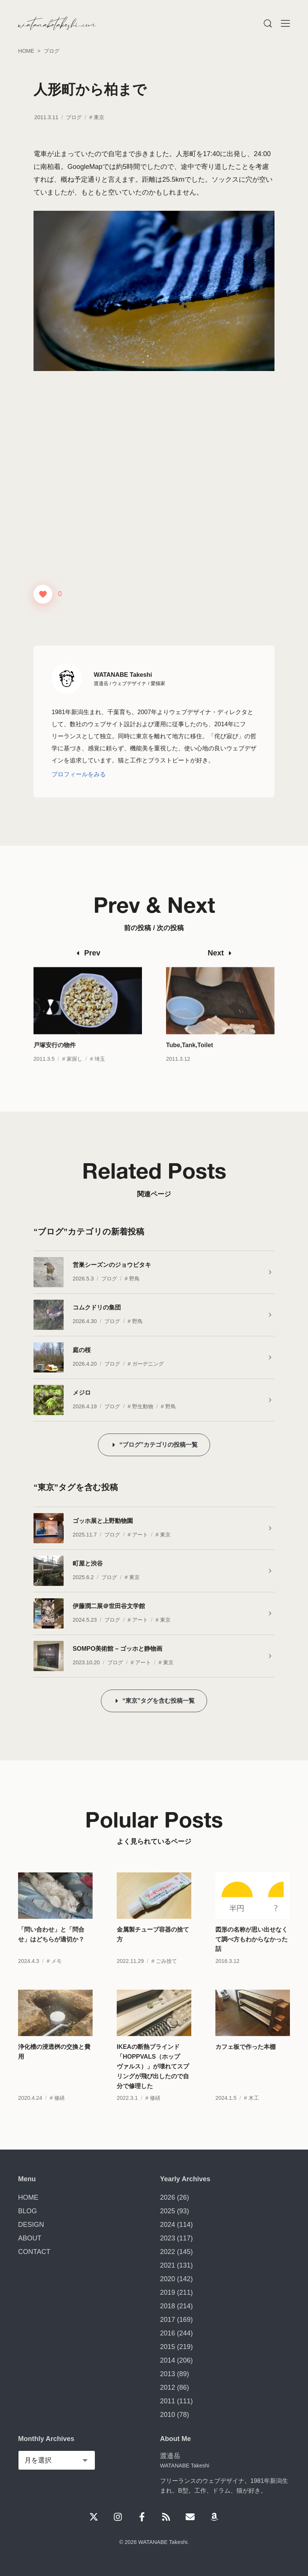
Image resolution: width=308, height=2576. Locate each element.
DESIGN (31, 2224)
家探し (74, 1079)
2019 (167, 2292)
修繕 (59, 2118)
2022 (167, 2252)
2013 (167, 2374)
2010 (167, 2414)
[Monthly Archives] (56, 2460)
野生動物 (142, 1406)
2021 (167, 2265)
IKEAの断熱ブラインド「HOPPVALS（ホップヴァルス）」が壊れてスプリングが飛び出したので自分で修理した (153, 2086)
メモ (56, 1981)
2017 (167, 2319)
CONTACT (34, 2252)
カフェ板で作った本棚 (245, 2066)
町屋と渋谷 (88, 1563)
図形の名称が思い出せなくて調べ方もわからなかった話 (251, 1959)
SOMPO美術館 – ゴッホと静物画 (117, 1648)
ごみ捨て (166, 1981)
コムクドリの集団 (97, 1307)
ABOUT (29, 2238)
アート (140, 1535)
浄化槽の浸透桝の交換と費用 (54, 2071)
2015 (167, 2347)
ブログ (74, 117)
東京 (99, 117)
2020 (167, 2279)
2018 (167, 2306)
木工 (254, 2118)
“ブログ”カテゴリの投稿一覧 (158, 1444)
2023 (167, 2238)
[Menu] (267, 23)
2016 (167, 2333)
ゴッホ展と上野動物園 (103, 1520)
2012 (167, 2387)
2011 (167, 2401)
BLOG (27, 2211)
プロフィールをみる (79, 774)
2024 (167, 2224)
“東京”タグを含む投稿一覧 (158, 1700)
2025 (167, 2211)
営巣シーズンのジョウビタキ (112, 1264)
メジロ (82, 1392)
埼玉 (100, 1079)
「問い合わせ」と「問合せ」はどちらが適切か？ (51, 1954)
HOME (28, 2197)
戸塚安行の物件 (55, 1064)
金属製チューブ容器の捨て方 (153, 1954)
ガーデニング (148, 1364)
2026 (167, 2197)
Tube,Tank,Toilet (189, 1064)
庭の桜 (82, 1349)
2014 (167, 2360)
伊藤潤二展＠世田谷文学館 (109, 1605)
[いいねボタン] (43, 594)
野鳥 (134, 1279)
